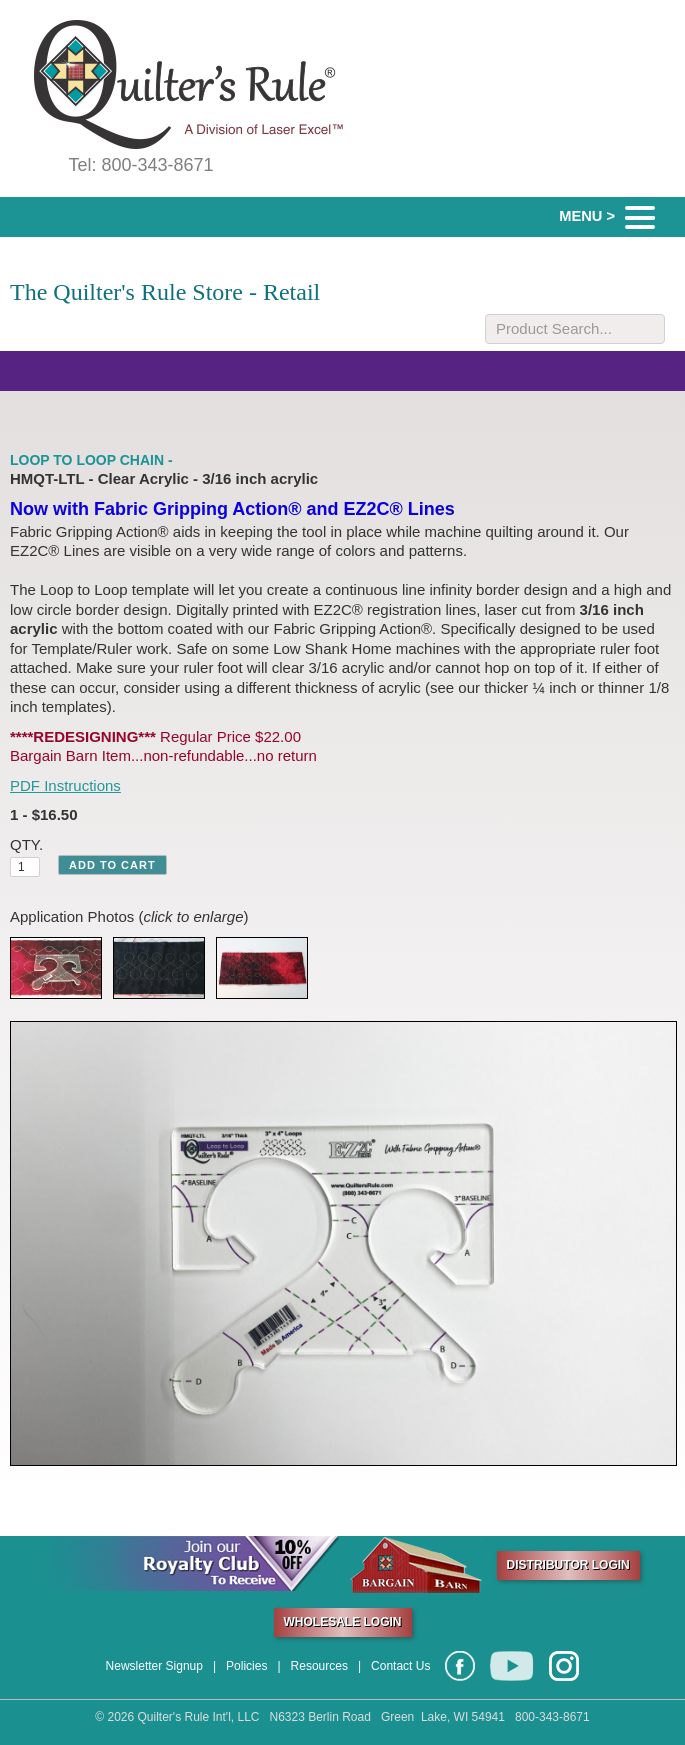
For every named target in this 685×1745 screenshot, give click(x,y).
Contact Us (400, 1666)
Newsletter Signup (154, 1666)
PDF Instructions (65, 785)
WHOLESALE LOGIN (343, 1622)
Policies (246, 1666)
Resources (319, 1666)
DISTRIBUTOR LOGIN (568, 1565)
